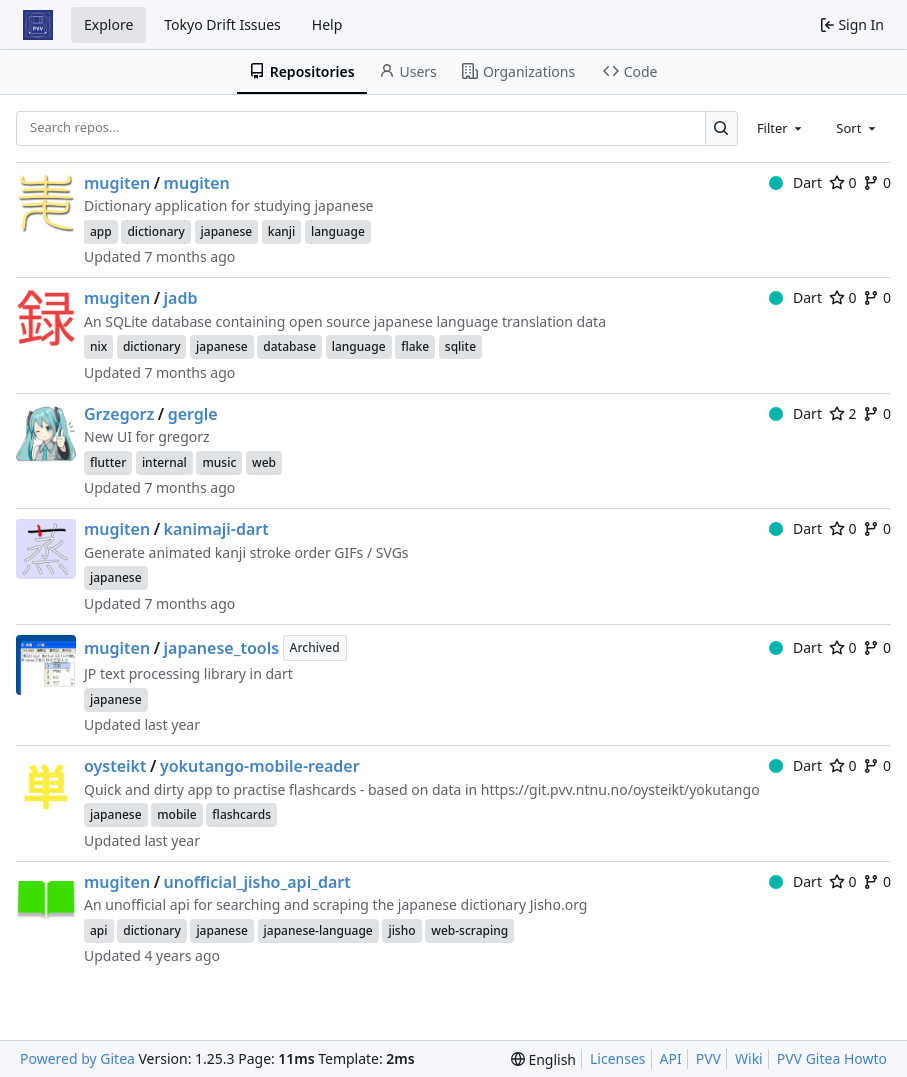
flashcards (241, 814)
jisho (401, 930)
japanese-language (318, 930)
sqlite (460, 346)
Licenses (618, 1058)
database (289, 346)
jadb (181, 298)
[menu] (543, 1059)
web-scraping (469, 930)
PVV (708, 1058)
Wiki (749, 1058)
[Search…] (721, 128)
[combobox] (781, 128)
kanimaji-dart (216, 529)
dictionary (156, 231)
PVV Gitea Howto (832, 1058)
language (338, 231)
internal (164, 462)
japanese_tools (222, 648)
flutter (108, 462)
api (99, 930)
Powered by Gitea (77, 1058)
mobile (177, 814)
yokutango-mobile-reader (260, 766)
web (264, 462)
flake (415, 346)
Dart (795, 182)
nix (98, 346)
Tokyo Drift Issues (222, 24)
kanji (282, 231)
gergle (193, 414)
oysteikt (115, 766)
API (671, 1058)
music (219, 462)
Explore (108, 24)
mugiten (117, 183)
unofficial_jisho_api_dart (257, 882)
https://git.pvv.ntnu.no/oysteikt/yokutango (620, 789)
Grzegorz (119, 414)
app (101, 231)
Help (327, 24)
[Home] (38, 25)
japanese (227, 231)
